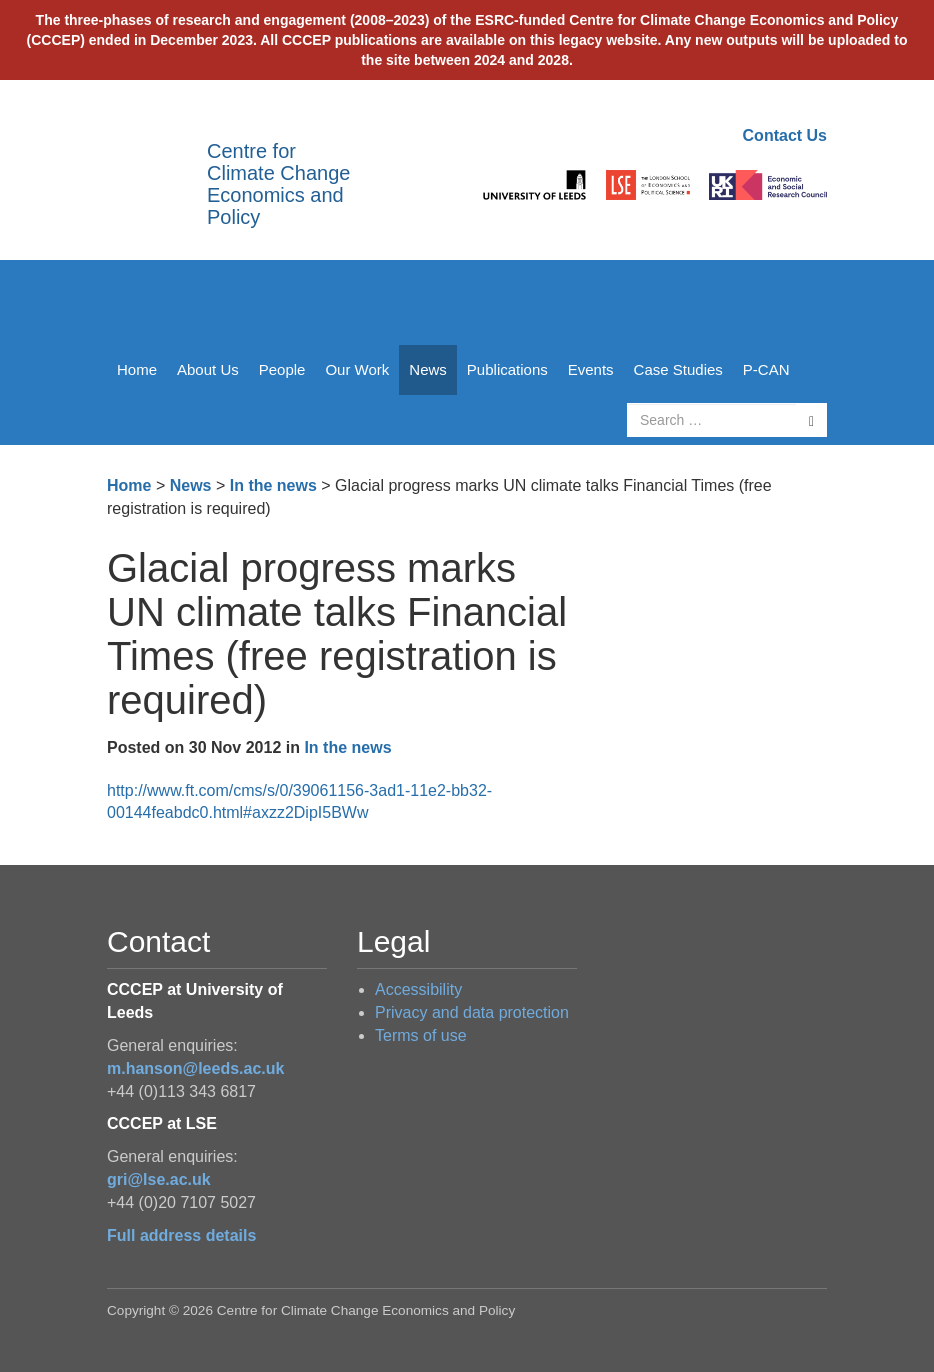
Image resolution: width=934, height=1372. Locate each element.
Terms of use (421, 1035)
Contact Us (785, 135)
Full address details (181, 1235)
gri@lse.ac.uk (159, 1179)
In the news (273, 485)
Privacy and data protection (472, 1012)
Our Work (357, 369)
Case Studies (678, 369)
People (282, 369)
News (428, 369)
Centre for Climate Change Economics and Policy (278, 184)
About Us (208, 369)
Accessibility (418, 989)
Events (591, 369)
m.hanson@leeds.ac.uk (195, 1068)
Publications (507, 369)
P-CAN (766, 369)
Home (137, 369)
